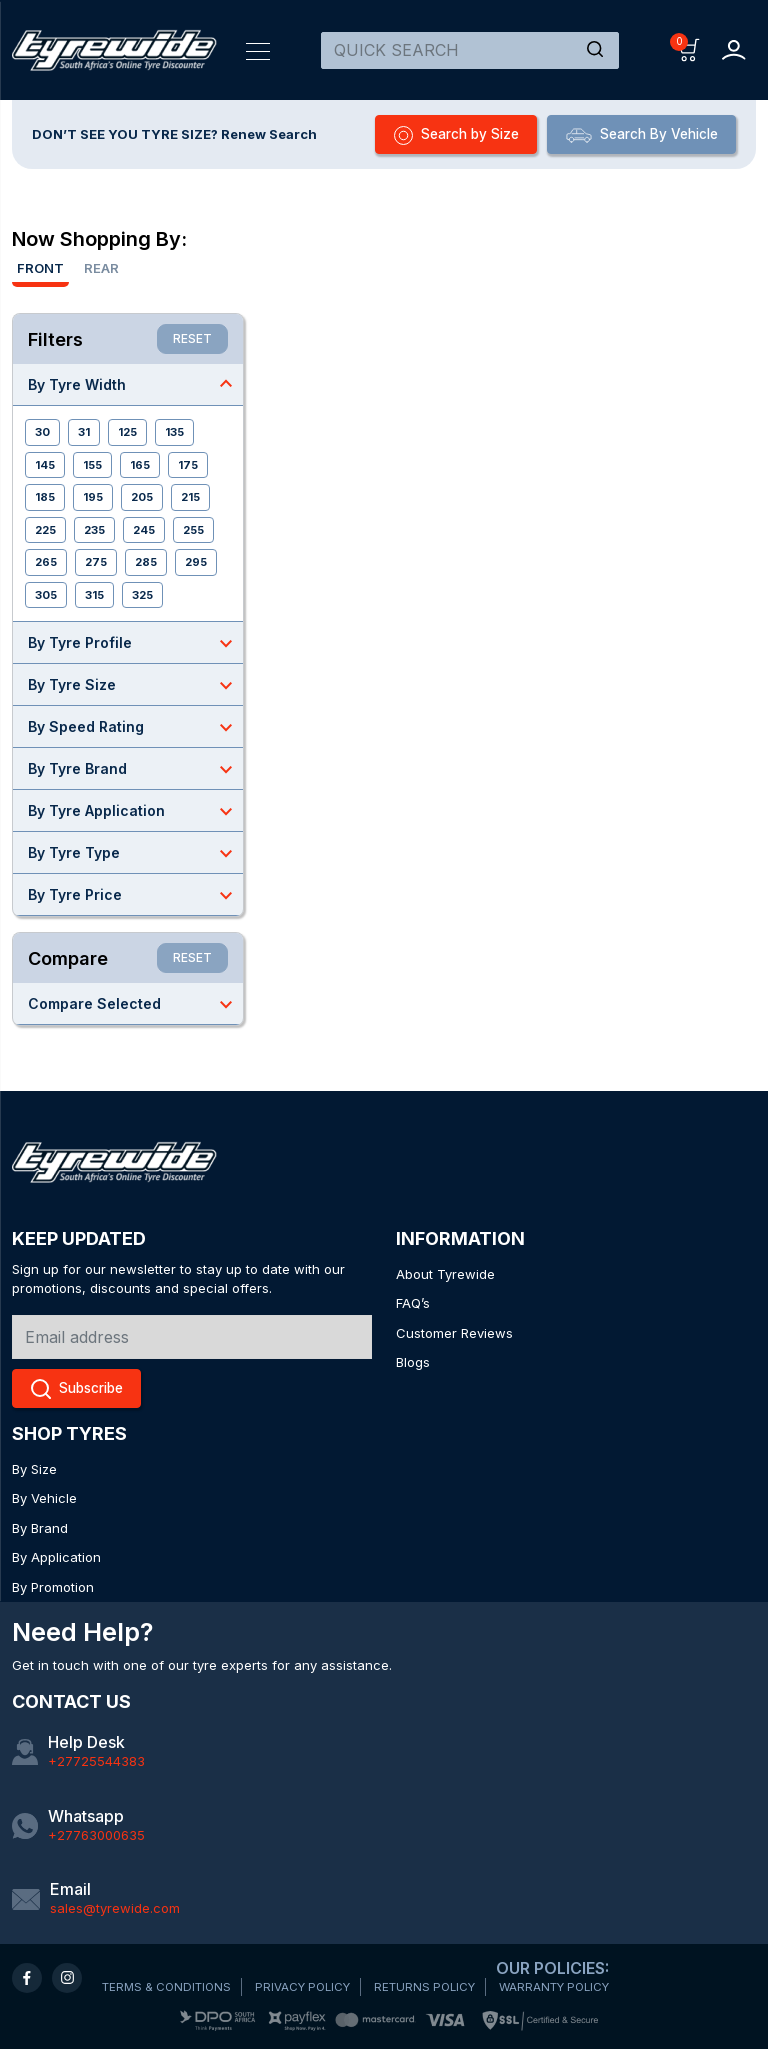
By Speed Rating (135, 728)
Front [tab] (40, 269)
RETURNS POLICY (438, 1988)
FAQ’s (413, 1304)
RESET (192, 339)
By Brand (40, 1530)
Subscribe (82, 1391)
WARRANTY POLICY (573, 1988)
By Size (34, 1471)
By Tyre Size (135, 686)
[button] (689, 48)
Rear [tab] (101, 269)
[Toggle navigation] (258, 50)
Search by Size (437, 136)
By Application (56, 1559)
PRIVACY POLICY (311, 1988)
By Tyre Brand (135, 770)
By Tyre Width (135, 385)
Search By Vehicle (635, 135)
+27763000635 (96, 1836)
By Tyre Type (135, 854)
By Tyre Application (135, 812)
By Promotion (53, 1589)
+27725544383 (96, 1763)
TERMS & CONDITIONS (170, 1988)
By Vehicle (44, 1500)
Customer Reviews (454, 1334)
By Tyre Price (135, 896)
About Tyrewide (445, 1275)
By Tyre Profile (135, 644)
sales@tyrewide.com (115, 1910)
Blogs (413, 1363)
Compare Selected (135, 1005)
